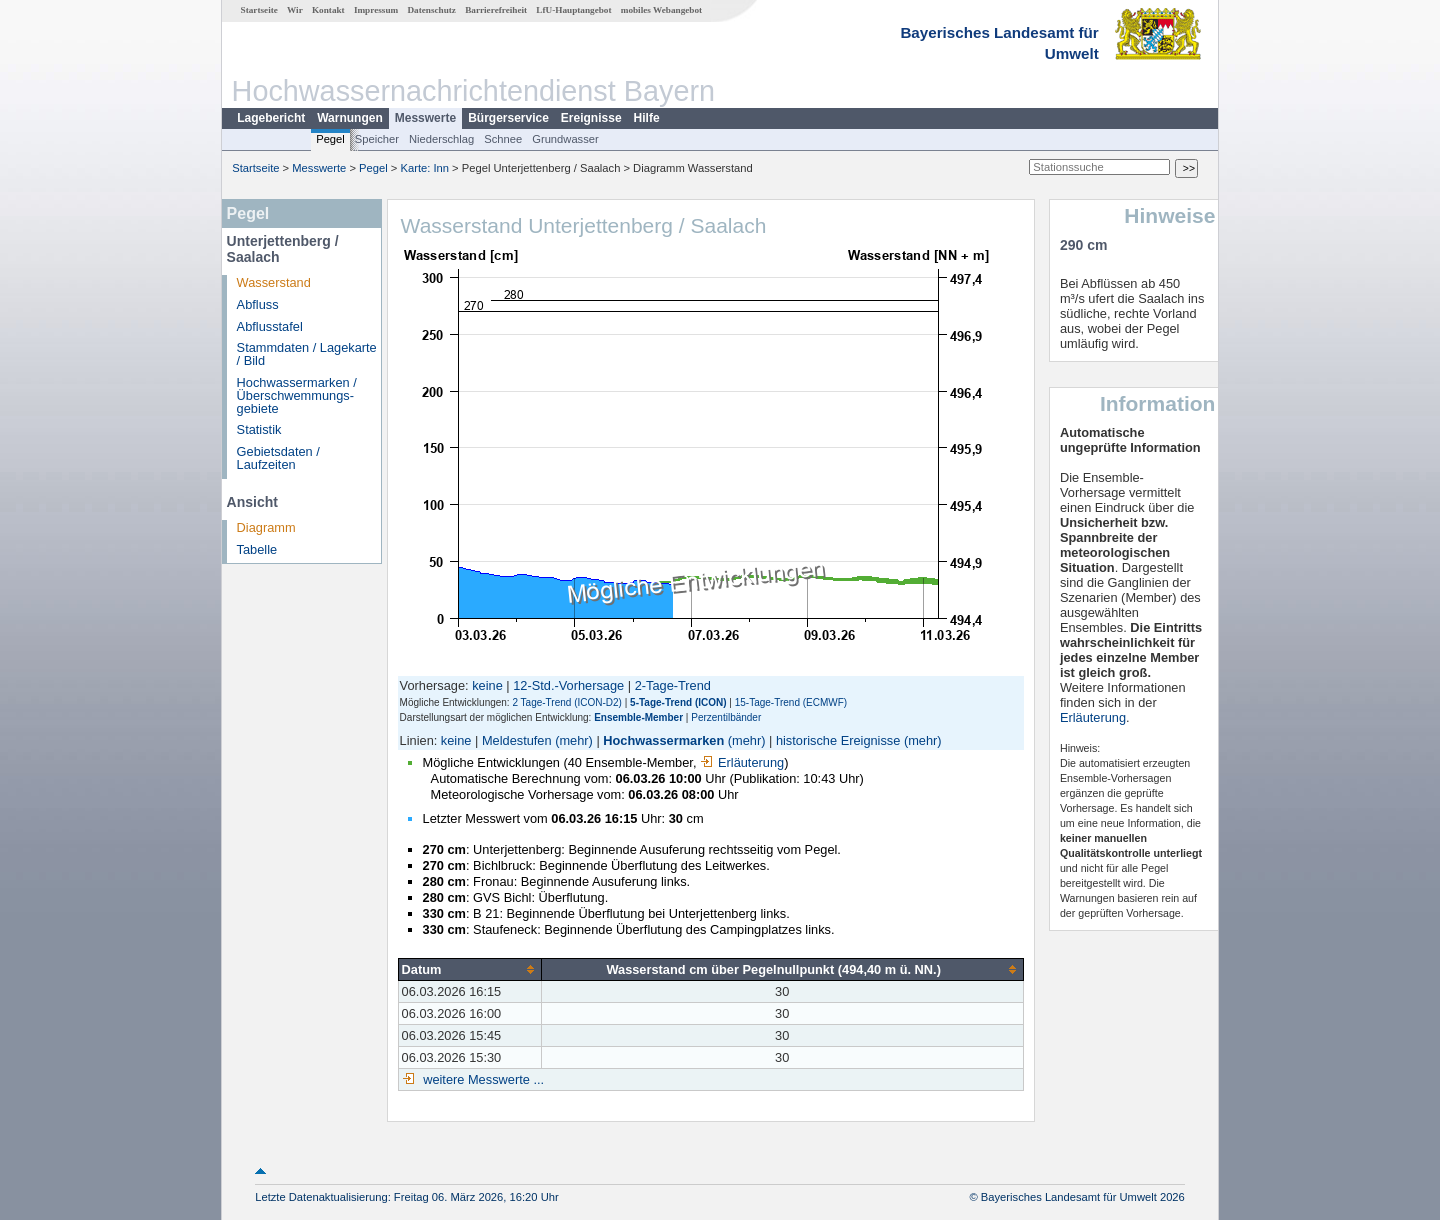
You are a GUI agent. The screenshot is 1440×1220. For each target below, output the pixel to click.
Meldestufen (517, 740)
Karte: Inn (425, 168)
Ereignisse (591, 118)
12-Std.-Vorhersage (568, 685)
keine (487, 685)
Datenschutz (431, 10)
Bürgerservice (508, 118)
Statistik (259, 429)
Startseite (259, 10)
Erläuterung (742, 762)
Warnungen (350, 118)
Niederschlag (441, 139)
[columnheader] (469, 969)
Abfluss (258, 304)
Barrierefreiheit (496, 10)
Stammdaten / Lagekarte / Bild (307, 354)
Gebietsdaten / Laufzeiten (278, 458)
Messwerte (425, 118)
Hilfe (647, 118)
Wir (295, 10)
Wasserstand (274, 282)
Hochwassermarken (663, 740)
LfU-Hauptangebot (573, 10)
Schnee (503, 139)
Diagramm (266, 527)
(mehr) (574, 740)
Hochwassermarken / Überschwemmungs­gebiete (297, 395)
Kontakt (328, 10)
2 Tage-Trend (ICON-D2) (566, 702)
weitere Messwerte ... (482, 1079)
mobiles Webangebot (661, 10)
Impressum (376, 10)
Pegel (330, 139)
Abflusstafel (270, 326)
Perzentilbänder (726, 717)
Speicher (377, 139)
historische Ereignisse (838, 740)
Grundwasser (565, 139)
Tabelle (257, 549)
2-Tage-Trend (673, 685)
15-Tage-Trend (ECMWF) (791, 702)
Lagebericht (271, 118)
